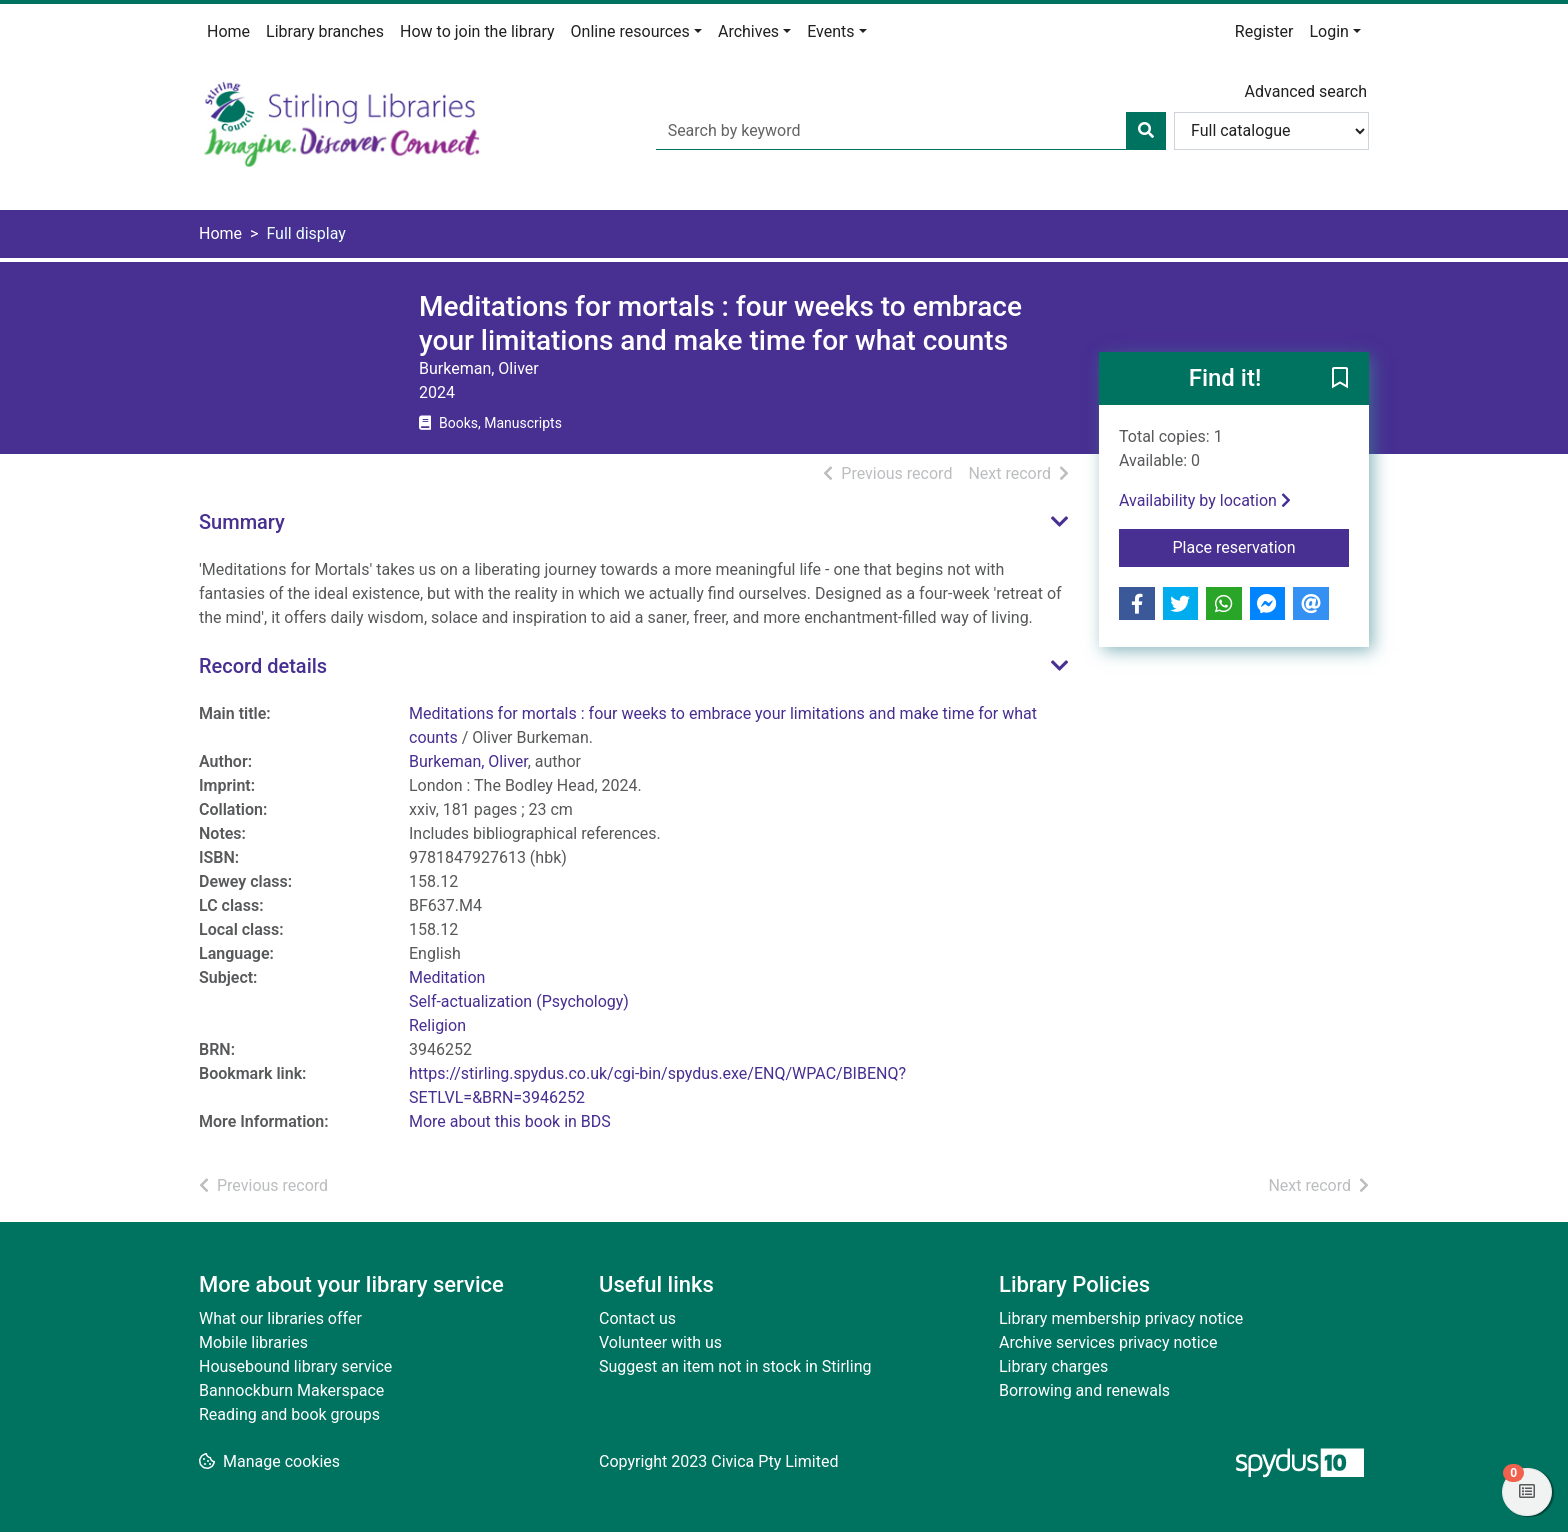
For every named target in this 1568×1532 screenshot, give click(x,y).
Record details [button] (263, 666)
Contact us (637, 1318)
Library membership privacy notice (1121, 1318)
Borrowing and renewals (1084, 1390)
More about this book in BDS (510, 1121)
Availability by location (1205, 500)
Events (830, 31)
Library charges (1053, 1366)
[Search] (1146, 131)
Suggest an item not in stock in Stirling (735, 1366)
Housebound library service (295, 1366)
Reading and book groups (289, 1414)
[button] (1340, 380)
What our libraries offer (280, 1318)
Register (1264, 31)
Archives (748, 31)
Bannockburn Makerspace (291, 1390)
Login (1328, 31)
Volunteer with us (660, 1342)
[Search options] (1271, 131)
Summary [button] (242, 522)
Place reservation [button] (1261, 546)
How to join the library (477, 31)
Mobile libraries (253, 1342)
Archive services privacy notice (1108, 1342)
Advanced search (1306, 91)
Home (228, 31)
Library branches (325, 31)
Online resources (630, 31)
